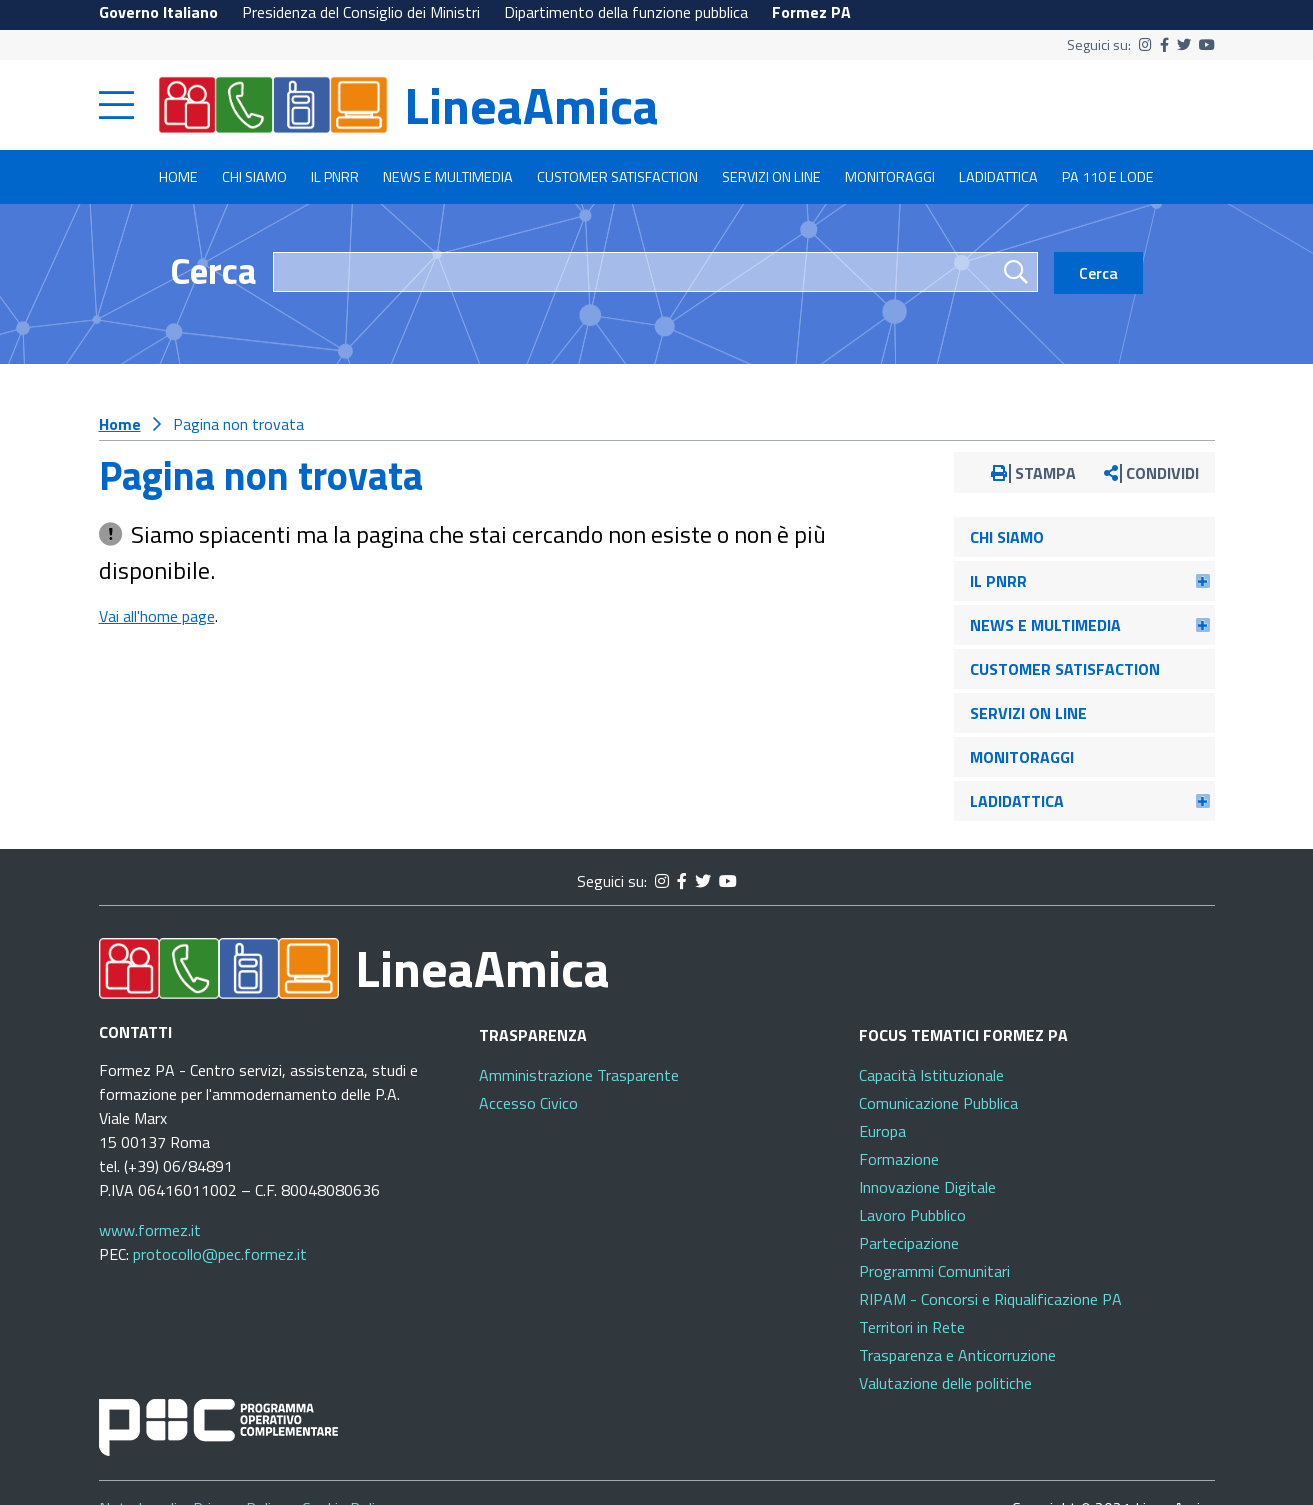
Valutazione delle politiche (945, 1383)
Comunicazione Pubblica (938, 1103)
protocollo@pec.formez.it (220, 1254)
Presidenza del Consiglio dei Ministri (361, 12)
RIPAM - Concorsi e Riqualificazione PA (990, 1299)
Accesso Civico (528, 1103)
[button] (1203, 581)
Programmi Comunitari (934, 1271)
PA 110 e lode (1108, 177)
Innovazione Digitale (927, 1187)
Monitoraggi (890, 177)
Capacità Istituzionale (931, 1075)
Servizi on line (771, 177)
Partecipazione (909, 1243)
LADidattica (998, 177)
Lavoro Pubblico (912, 1215)
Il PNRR (335, 177)
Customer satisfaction (617, 177)
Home (178, 177)
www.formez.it (150, 1230)
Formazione (899, 1159)
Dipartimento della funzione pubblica (626, 12)
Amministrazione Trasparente (579, 1075)
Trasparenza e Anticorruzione (957, 1355)
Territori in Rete (912, 1327)
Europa (882, 1131)
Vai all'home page (157, 616)
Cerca (213, 270)
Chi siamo (254, 177)
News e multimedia (448, 177)
